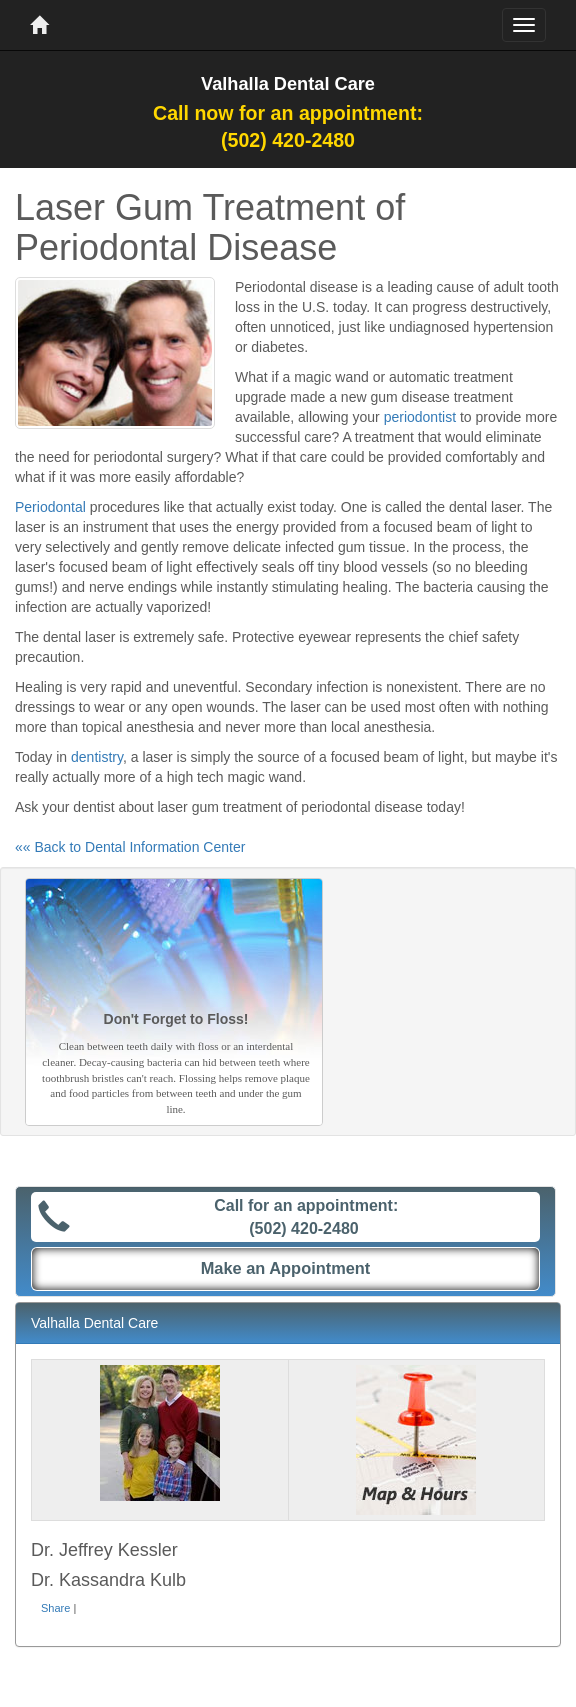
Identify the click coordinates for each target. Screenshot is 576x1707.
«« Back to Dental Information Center (130, 847)
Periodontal (50, 507)
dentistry (97, 757)
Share (55, 1608)
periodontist (420, 417)
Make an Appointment (286, 1268)
